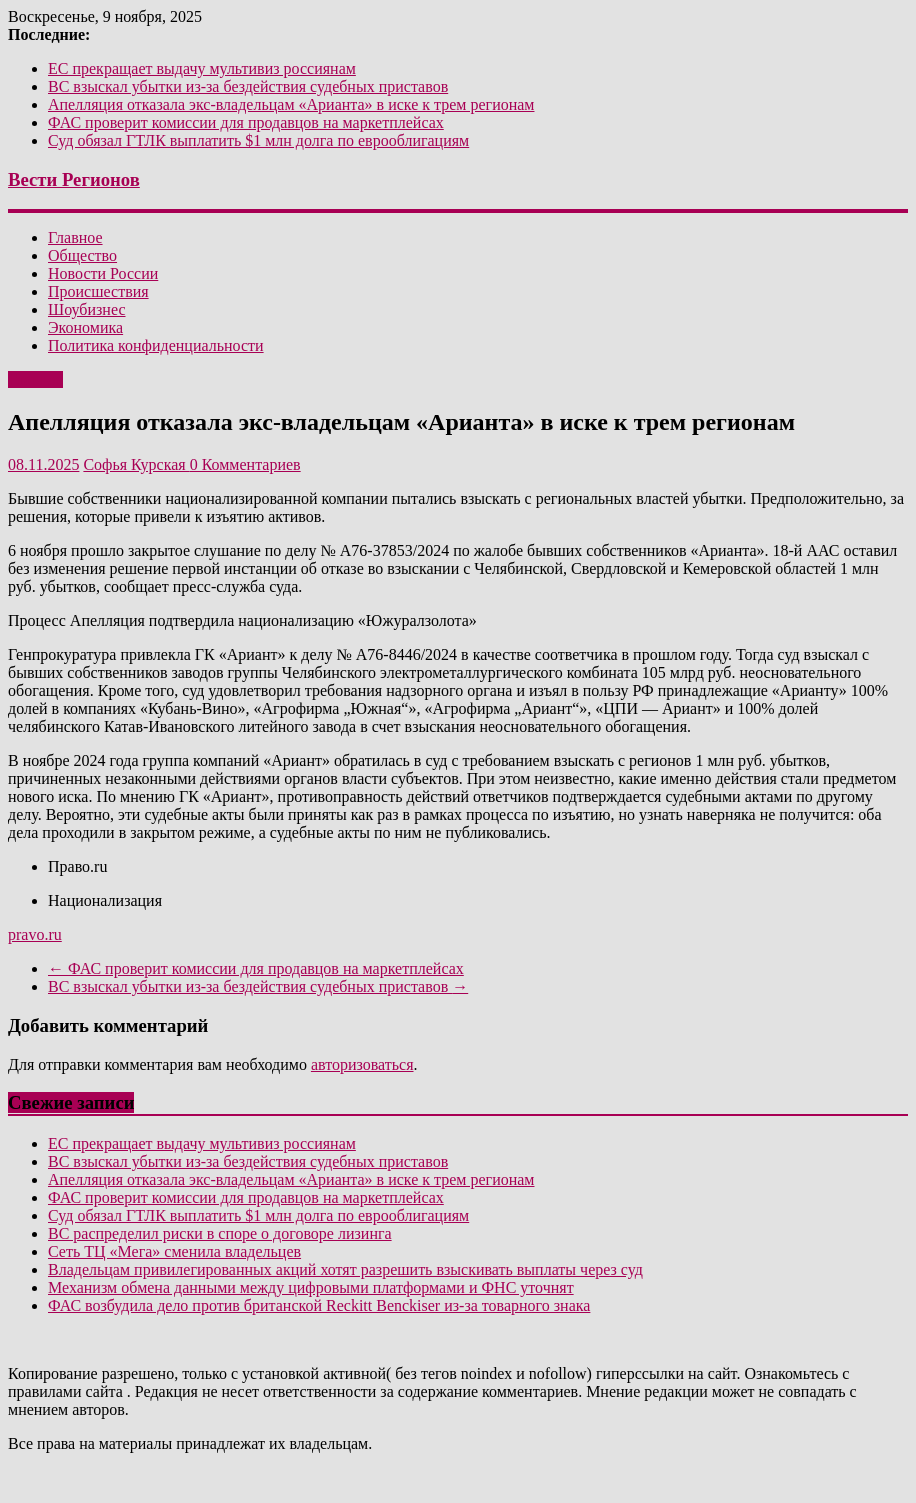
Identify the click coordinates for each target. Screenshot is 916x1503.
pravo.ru (35, 934)
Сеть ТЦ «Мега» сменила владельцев (174, 1251)
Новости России (103, 273)
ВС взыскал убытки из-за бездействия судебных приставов (248, 86)
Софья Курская (136, 464)
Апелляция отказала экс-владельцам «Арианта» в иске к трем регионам (291, 104)
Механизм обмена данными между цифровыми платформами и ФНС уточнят (311, 1287)
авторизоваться (362, 1064)
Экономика (85, 327)
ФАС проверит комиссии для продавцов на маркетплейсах (246, 122)
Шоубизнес (87, 309)
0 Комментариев (245, 464)
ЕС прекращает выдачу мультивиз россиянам (202, 68)
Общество (82, 255)
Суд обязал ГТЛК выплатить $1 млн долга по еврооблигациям (258, 140)
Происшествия (98, 291)
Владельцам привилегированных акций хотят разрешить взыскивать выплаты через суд (345, 1269)
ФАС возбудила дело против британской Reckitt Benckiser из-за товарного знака (319, 1305)
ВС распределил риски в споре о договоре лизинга (220, 1233)
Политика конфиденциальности (156, 345)
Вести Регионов (74, 179)
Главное (75, 237)
